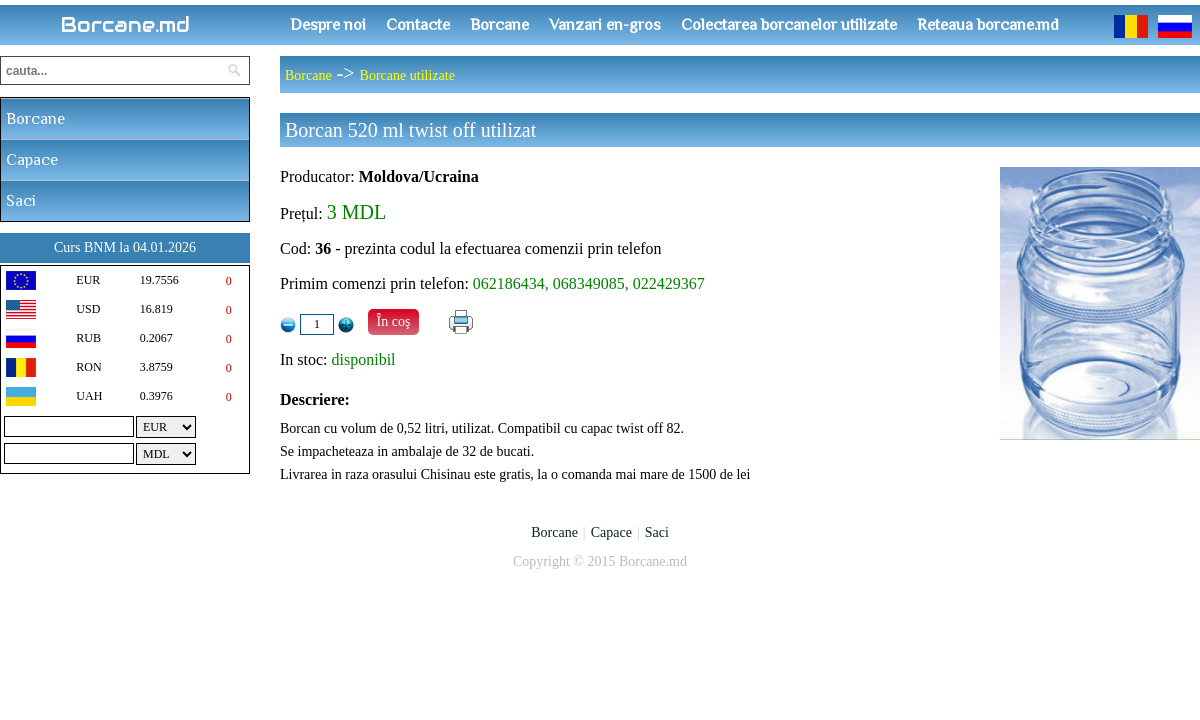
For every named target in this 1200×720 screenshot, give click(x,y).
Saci (21, 201)
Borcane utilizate (407, 75)
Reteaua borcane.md (988, 25)
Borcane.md (125, 25)
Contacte (418, 25)
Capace (32, 160)
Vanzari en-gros (605, 25)
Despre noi (328, 25)
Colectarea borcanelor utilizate (789, 25)
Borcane (499, 25)
